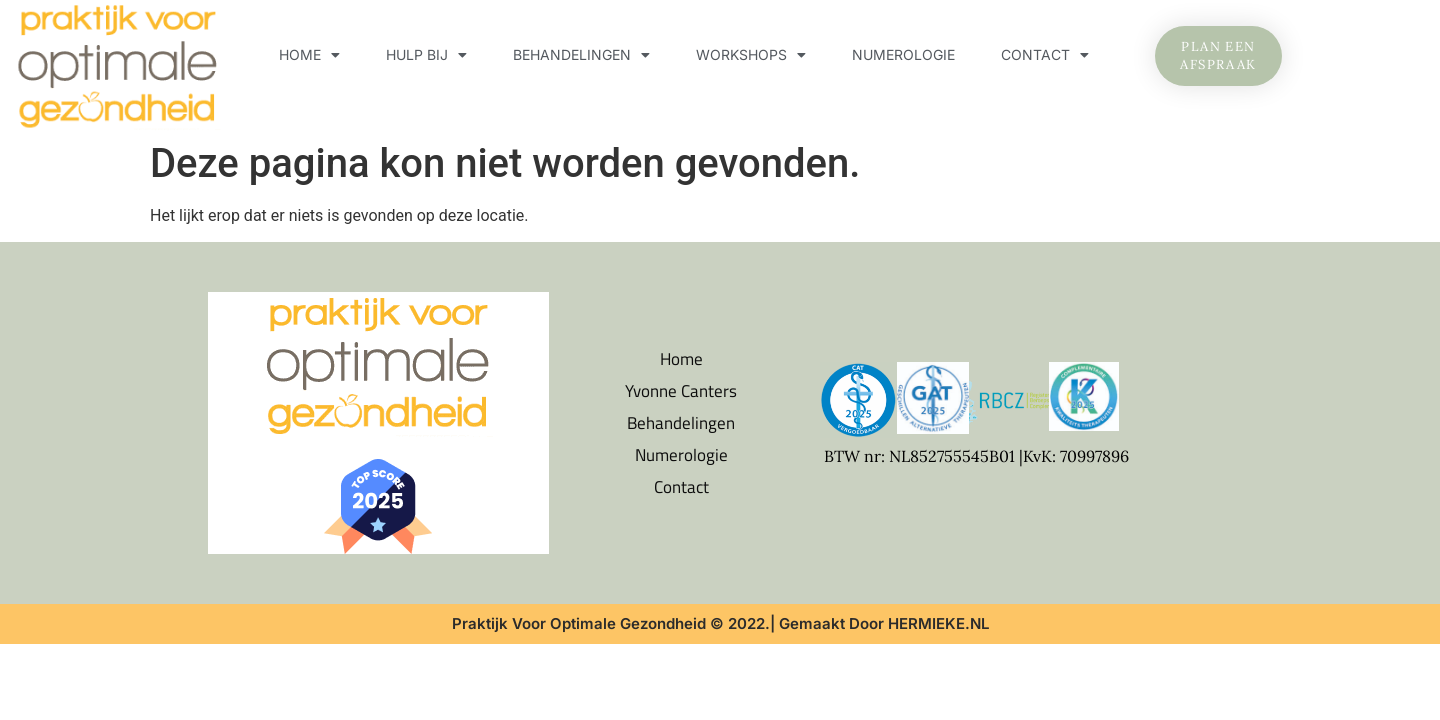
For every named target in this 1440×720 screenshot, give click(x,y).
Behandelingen (581, 55)
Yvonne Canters (681, 391)
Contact (1045, 55)
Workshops (751, 55)
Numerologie (903, 54)
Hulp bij (426, 55)
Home (309, 55)
